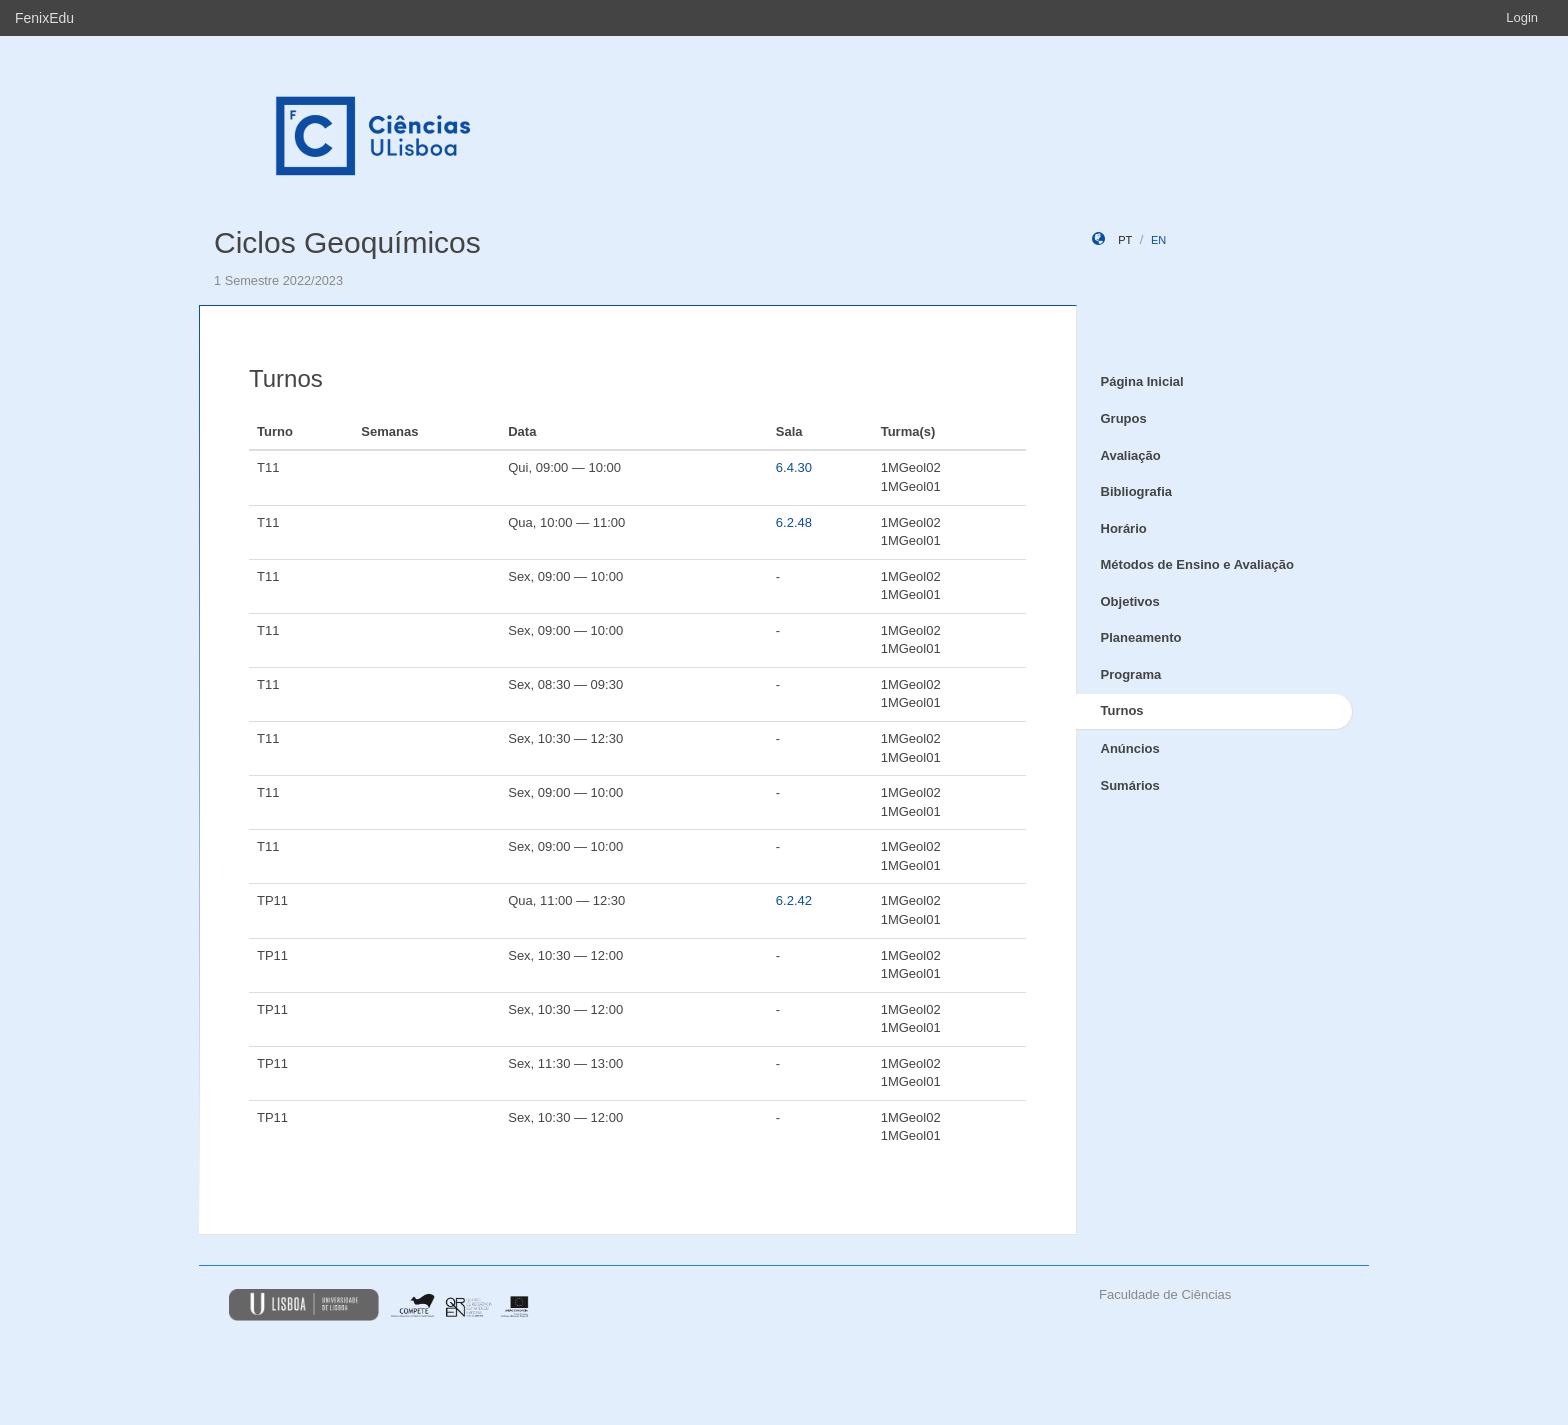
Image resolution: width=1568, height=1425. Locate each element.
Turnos (1122, 710)
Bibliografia (1137, 491)
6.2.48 (794, 522)
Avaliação (1131, 455)
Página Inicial (1142, 381)
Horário (1124, 528)
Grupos (1124, 418)
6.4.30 (794, 467)
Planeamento (1141, 637)
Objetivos (1130, 601)
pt (1125, 240)
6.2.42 (794, 900)
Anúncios (1130, 748)
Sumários (1130, 785)
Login (1522, 17)
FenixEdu (44, 18)
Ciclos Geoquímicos (347, 242)
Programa (1131, 674)
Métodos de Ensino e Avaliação (1197, 564)
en (1158, 240)
